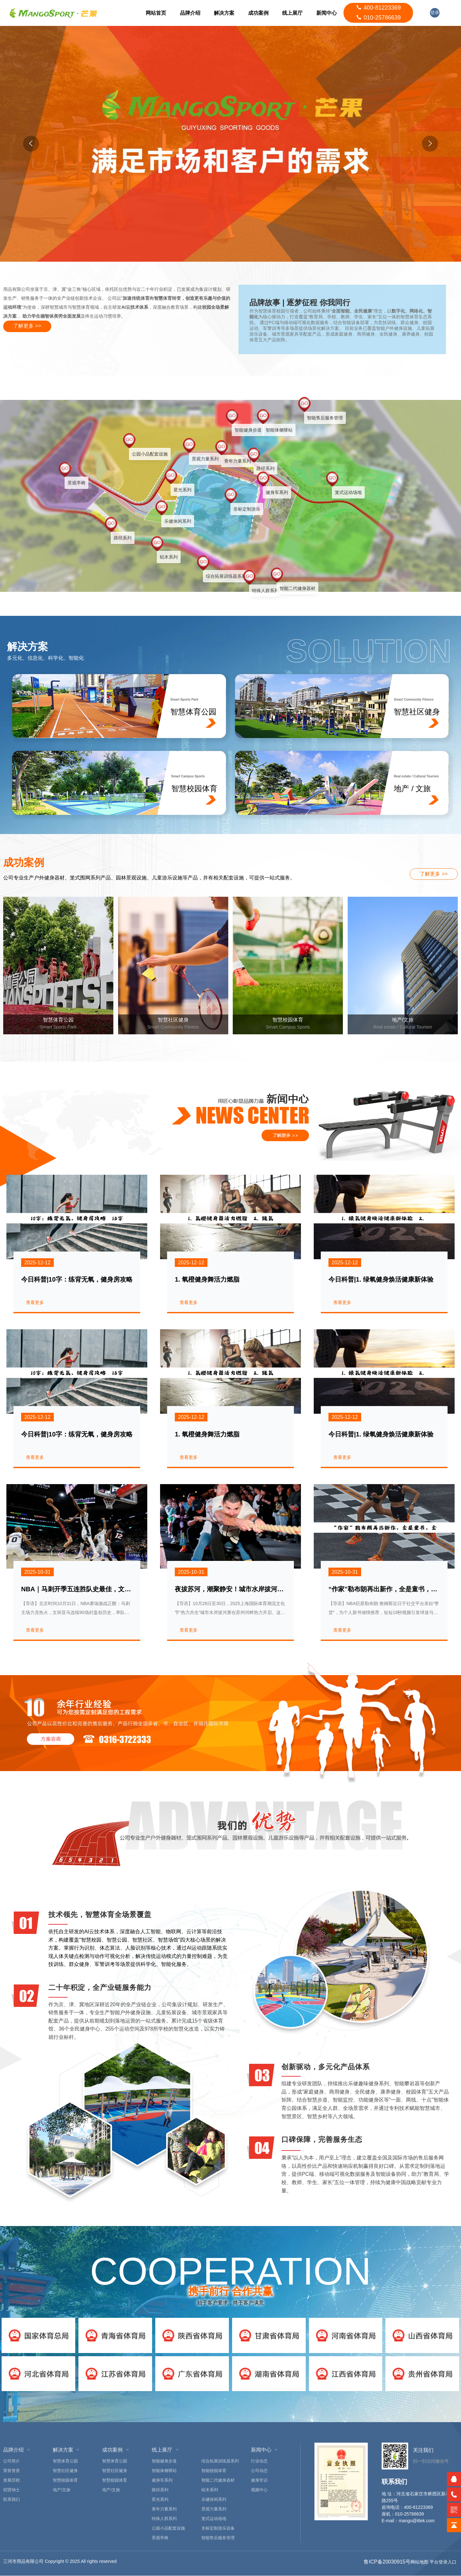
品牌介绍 (189, 13)
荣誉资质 (11, 2471)
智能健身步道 (164, 2461)
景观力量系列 (213, 2509)
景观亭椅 (160, 2538)
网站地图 (419, 2562)
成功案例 (257, 13)
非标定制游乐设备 (218, 2528)
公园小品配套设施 (168, 2528)
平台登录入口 (443, 2562)
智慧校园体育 (65, 2480)
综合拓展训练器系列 (220, 2461)
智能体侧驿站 (164, 2471)
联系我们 (11, 2499)
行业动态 (259, 2461)
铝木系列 (209, 2490)
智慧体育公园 (65, 2461)
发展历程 (11, 2480)
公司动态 (259, 2471)
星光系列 (160, 2499)
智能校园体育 (213, 2471)
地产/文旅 (62, 2490)
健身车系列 (162, 2480)
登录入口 (434, 14)
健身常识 (259, 2480)
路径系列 (160, 2490)
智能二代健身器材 (218, 2480)
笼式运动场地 (213, 2518)
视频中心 (259, 2490)
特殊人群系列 (164, 2518)
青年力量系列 (164, 2509)
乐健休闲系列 (213, 2499)
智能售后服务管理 (218, 2538)
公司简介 (11, 2461)
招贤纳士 (11, 2490)
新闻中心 (326, 13)
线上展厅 (292, 13)
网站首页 (154, 13)
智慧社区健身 (65, 2471)
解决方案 (223, 13)
